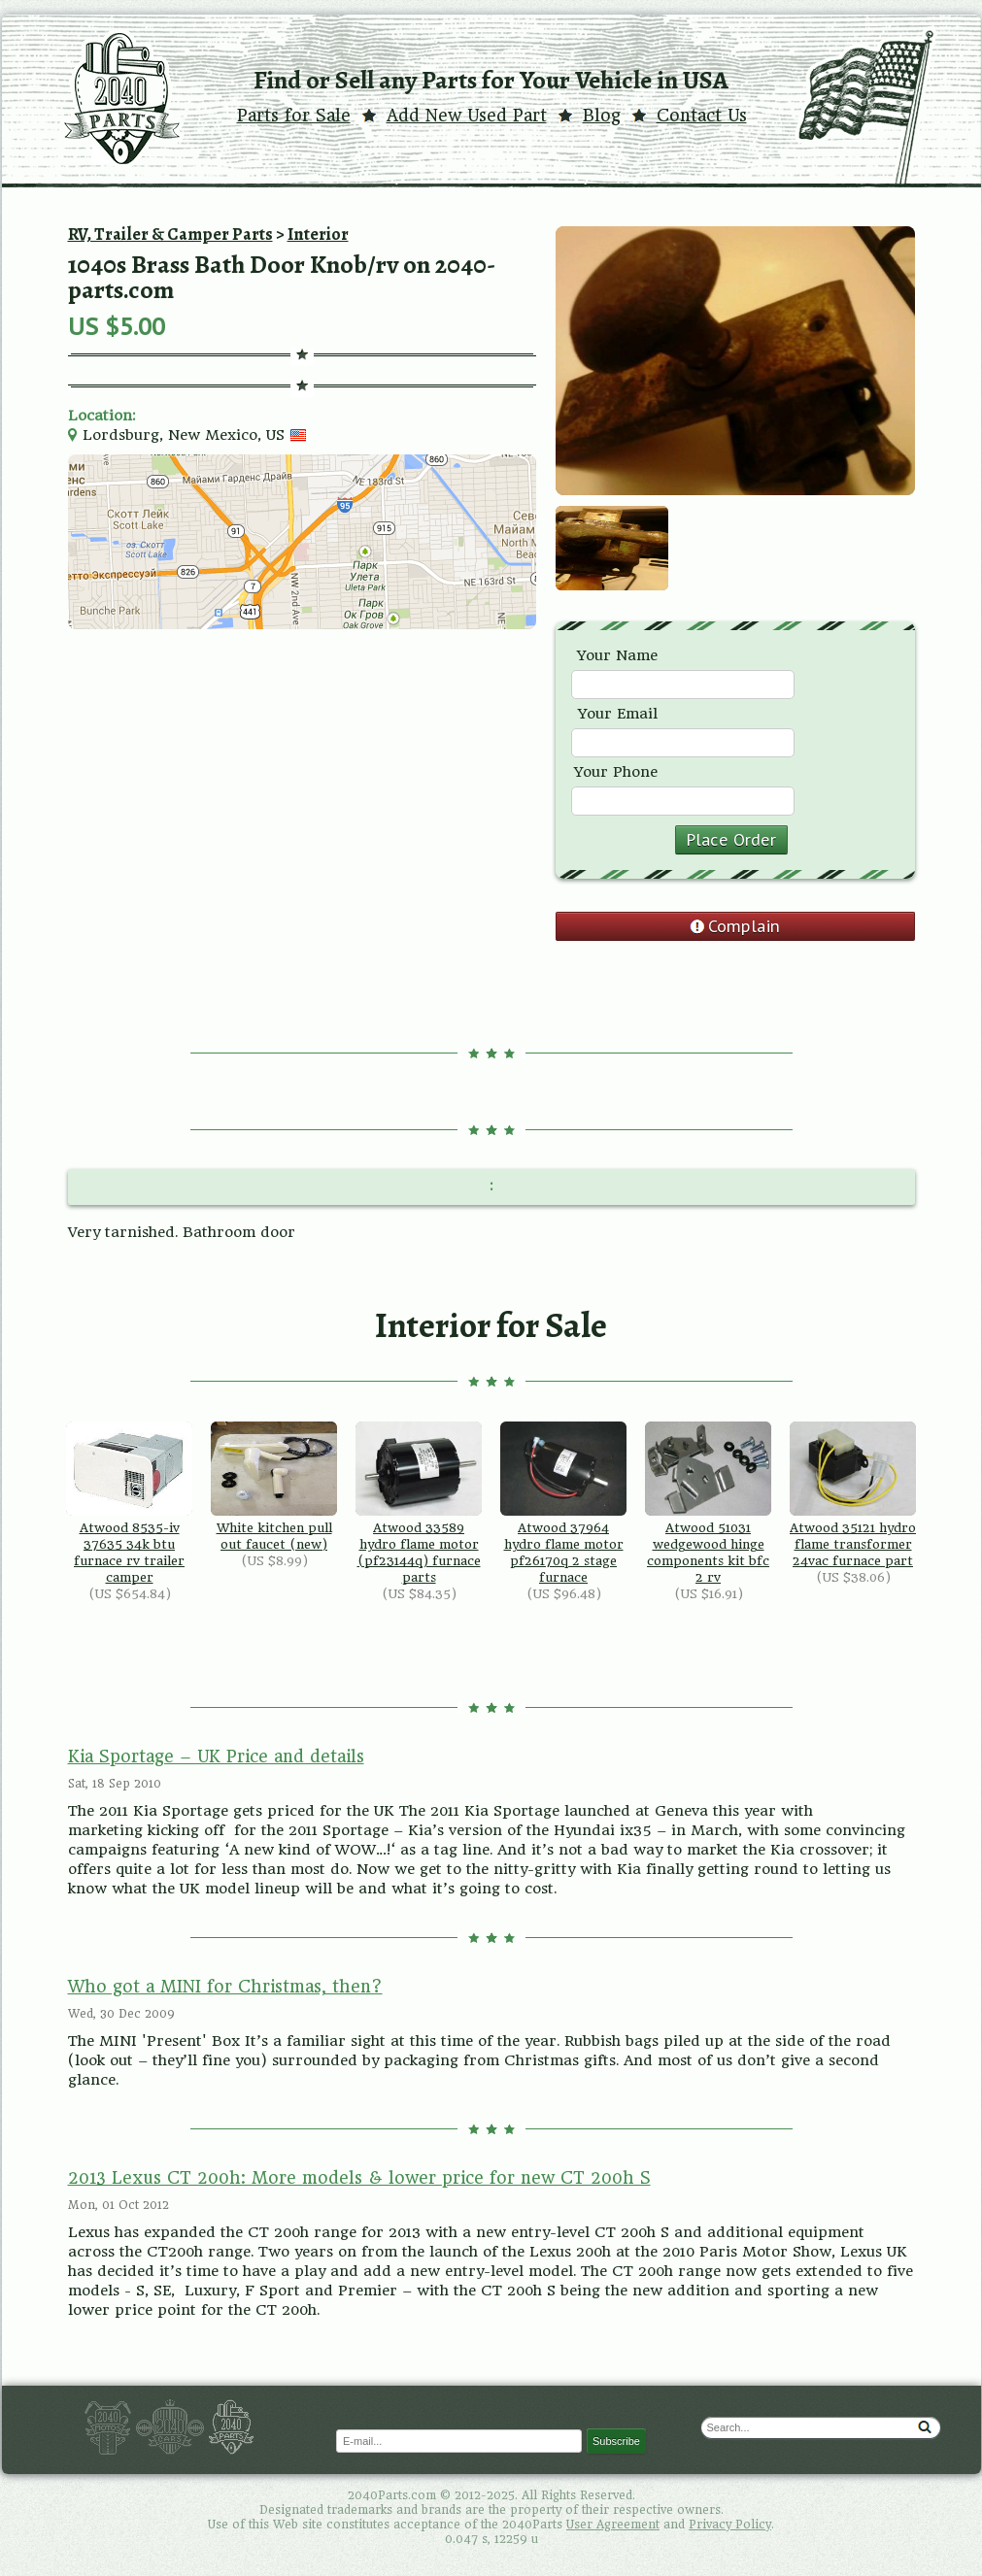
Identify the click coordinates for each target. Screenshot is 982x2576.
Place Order (731, 840)
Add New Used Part (467, 115)
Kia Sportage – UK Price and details (216, 1756)
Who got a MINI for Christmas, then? (225, 1986)
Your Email (618, 713)
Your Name (617, 655)
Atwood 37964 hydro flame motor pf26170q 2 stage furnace (563, 1503)
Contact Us (702, 115)
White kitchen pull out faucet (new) (274, 1487)
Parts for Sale (294, 115)
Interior (318, 234)
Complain (744, 926)
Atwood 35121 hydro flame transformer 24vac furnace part (853, 1495)
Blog (602, 115)
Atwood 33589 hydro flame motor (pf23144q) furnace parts (419, 1503)
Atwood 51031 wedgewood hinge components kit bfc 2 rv (708, 1503)
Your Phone (616, 772)
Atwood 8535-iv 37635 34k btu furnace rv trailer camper (129, 1503)
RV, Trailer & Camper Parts (170, 234)
